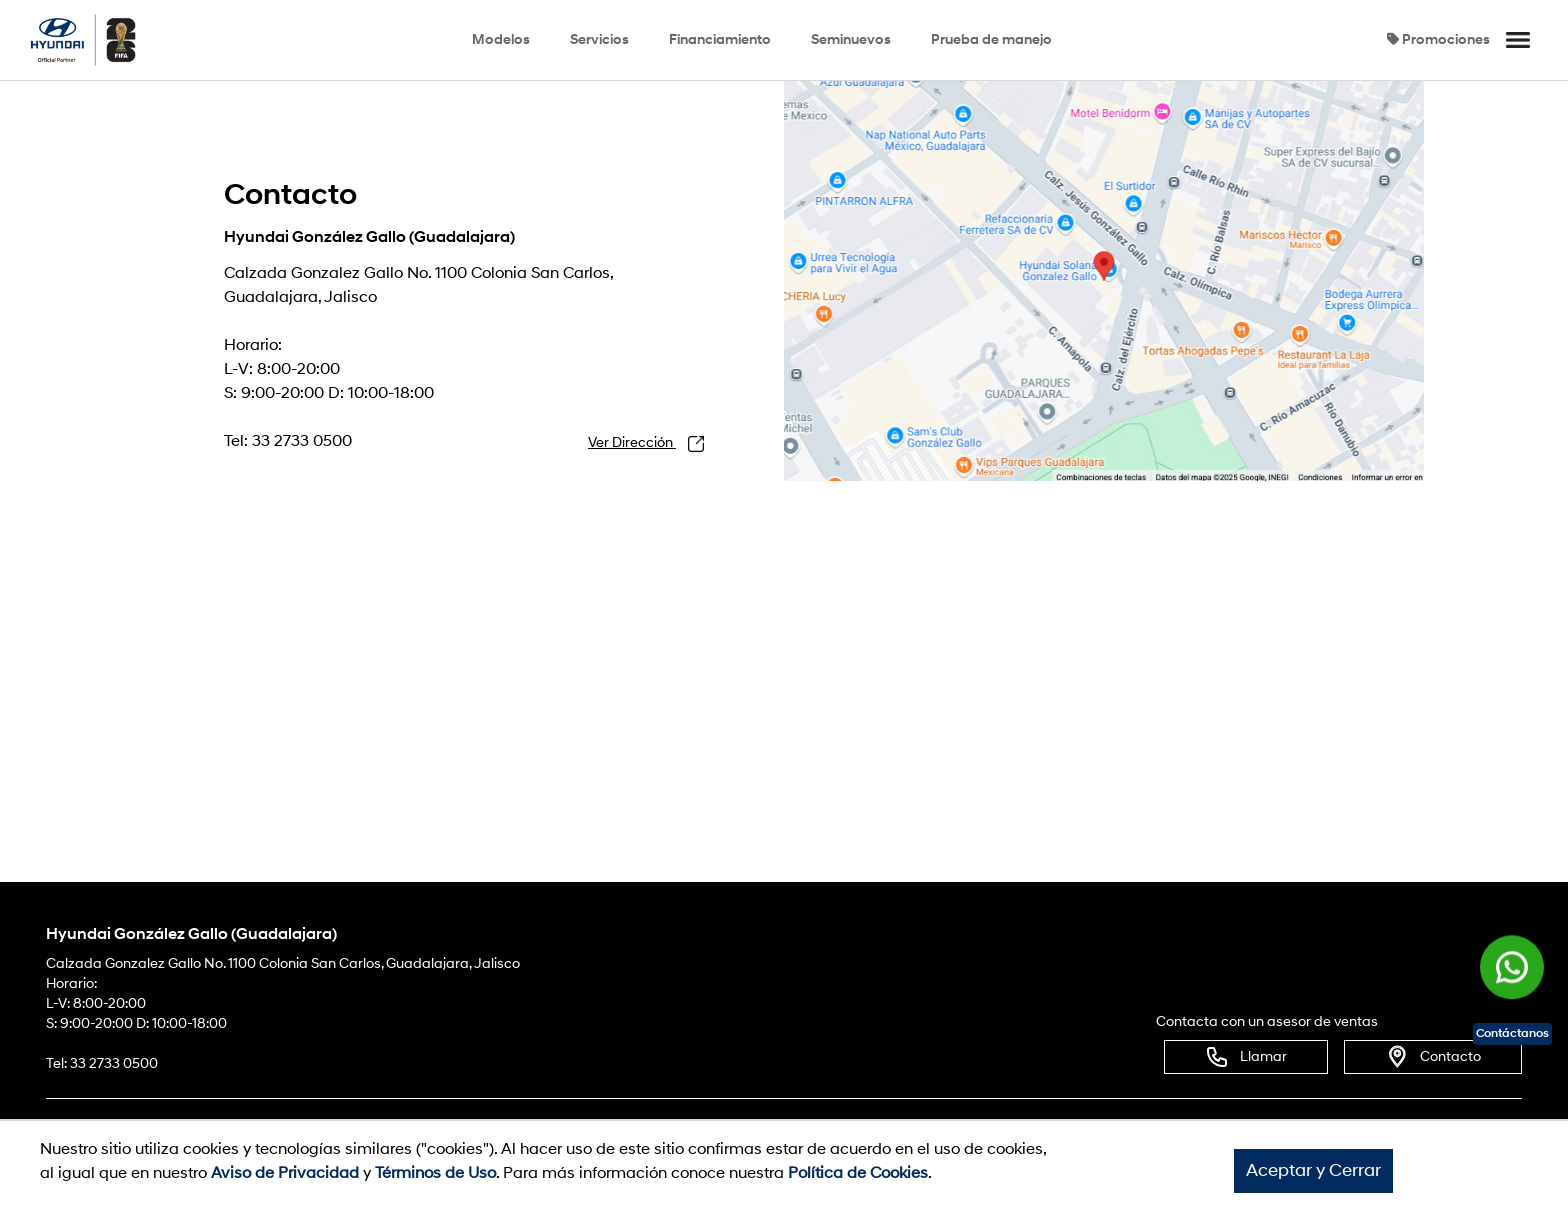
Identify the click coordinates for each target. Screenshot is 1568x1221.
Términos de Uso (435, 1173)
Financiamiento (720, 39)
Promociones (1438, 39)
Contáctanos (1512, 1033)
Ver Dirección (646, 443)
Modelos (501, 39)
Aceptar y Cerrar (1313, 1170)
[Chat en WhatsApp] (1512, 969)
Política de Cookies (858, 1173)
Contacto (1433, 1057)
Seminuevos (851, 39)
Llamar (1246, 1057)
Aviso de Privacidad (285, 1173)
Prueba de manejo (991, 39)
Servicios (599, 39)
